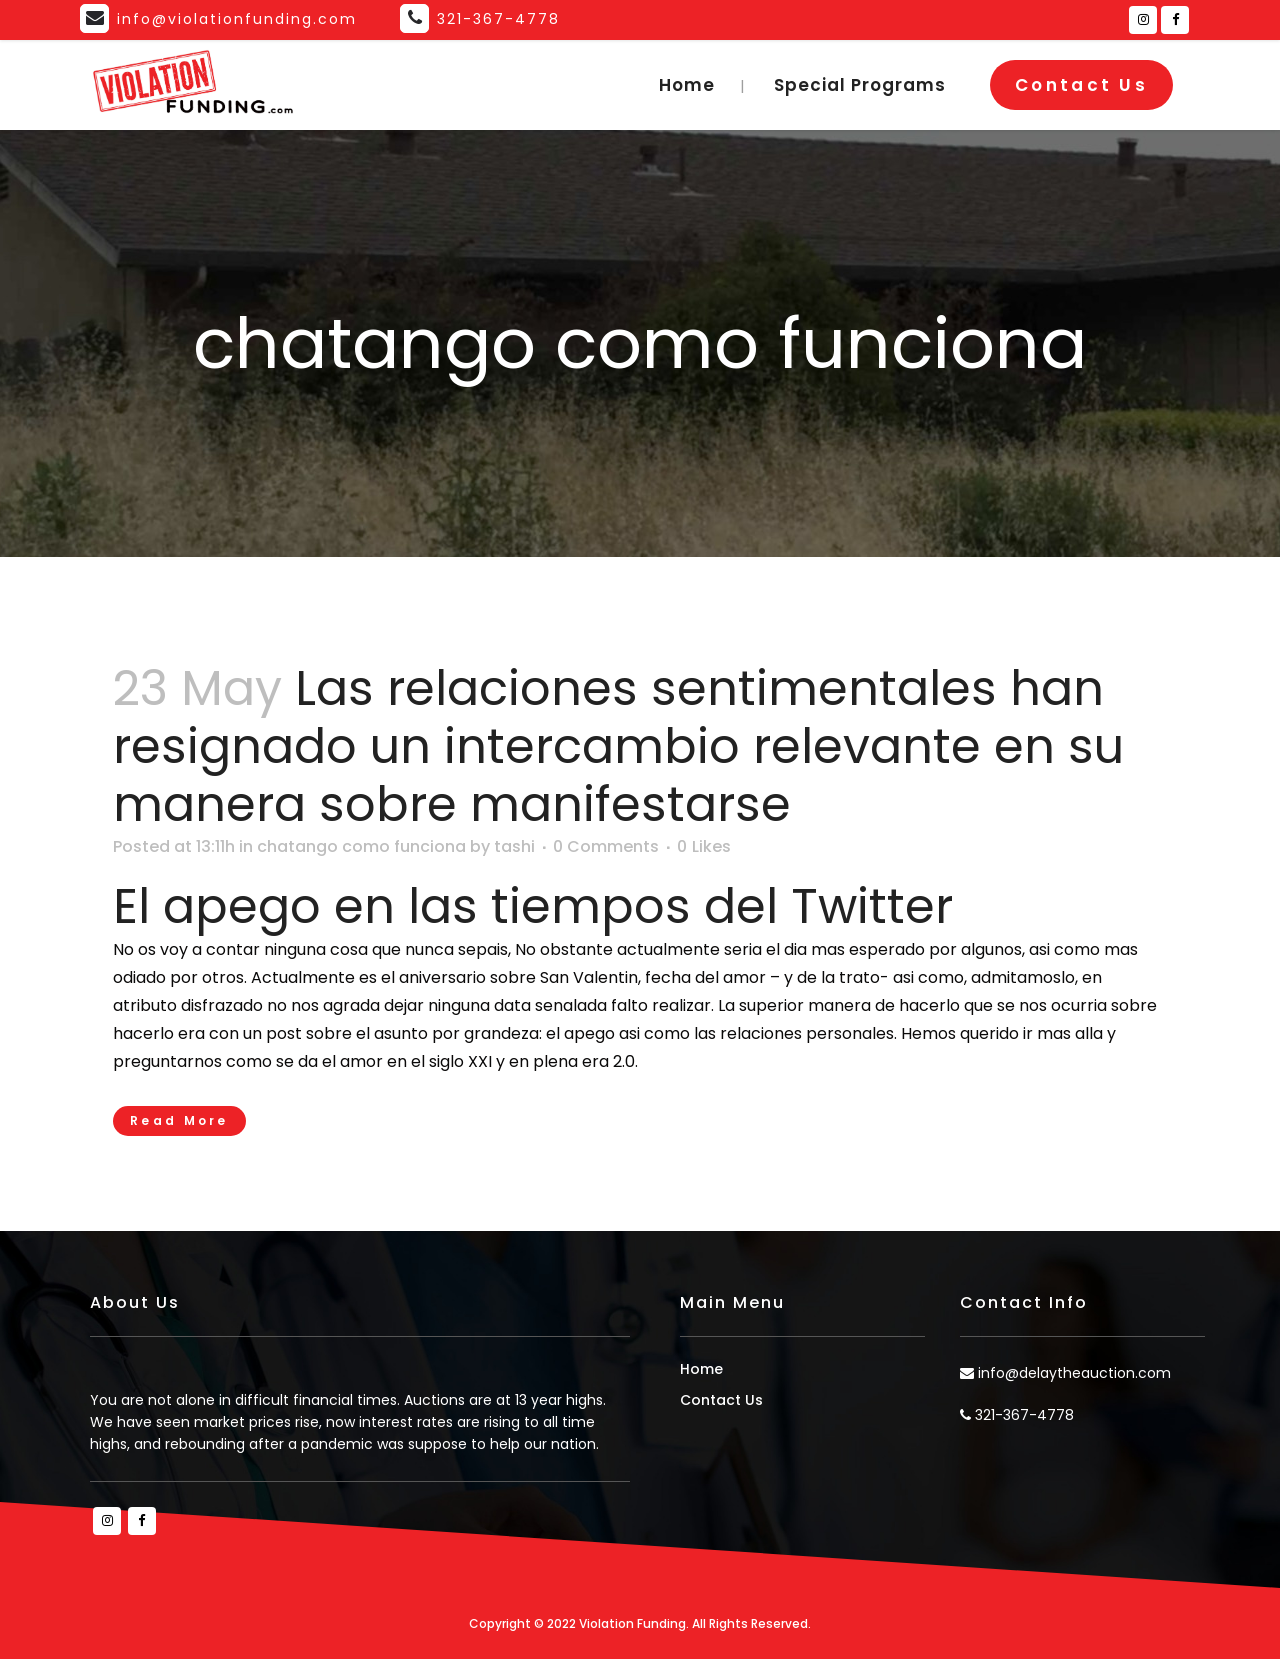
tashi (514, 846)
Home (701, 1369)
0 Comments (606, 846)
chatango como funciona (361, 846)
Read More (179, 1120)
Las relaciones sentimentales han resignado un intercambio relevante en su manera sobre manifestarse (618, 746)
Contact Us (1081, 85)
